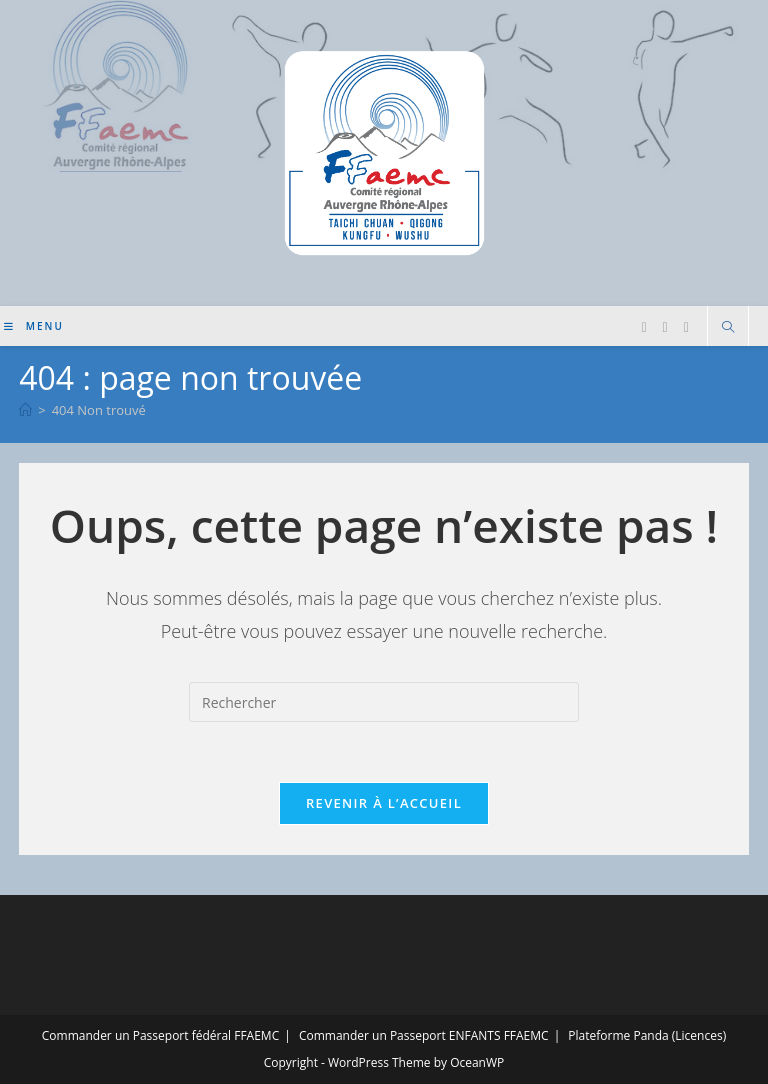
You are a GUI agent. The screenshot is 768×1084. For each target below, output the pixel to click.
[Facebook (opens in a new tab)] (643, 327)
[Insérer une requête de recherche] (384, 702)
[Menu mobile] (34, 326)
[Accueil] (25, 410)
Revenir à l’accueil (384, 803)
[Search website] (728, 328)
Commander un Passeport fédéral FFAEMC (160, 1035)
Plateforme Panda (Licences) (647, 1035)
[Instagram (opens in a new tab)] (665, 327)
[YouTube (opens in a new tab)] (686, 327)
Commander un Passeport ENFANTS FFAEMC (424, 1035)
